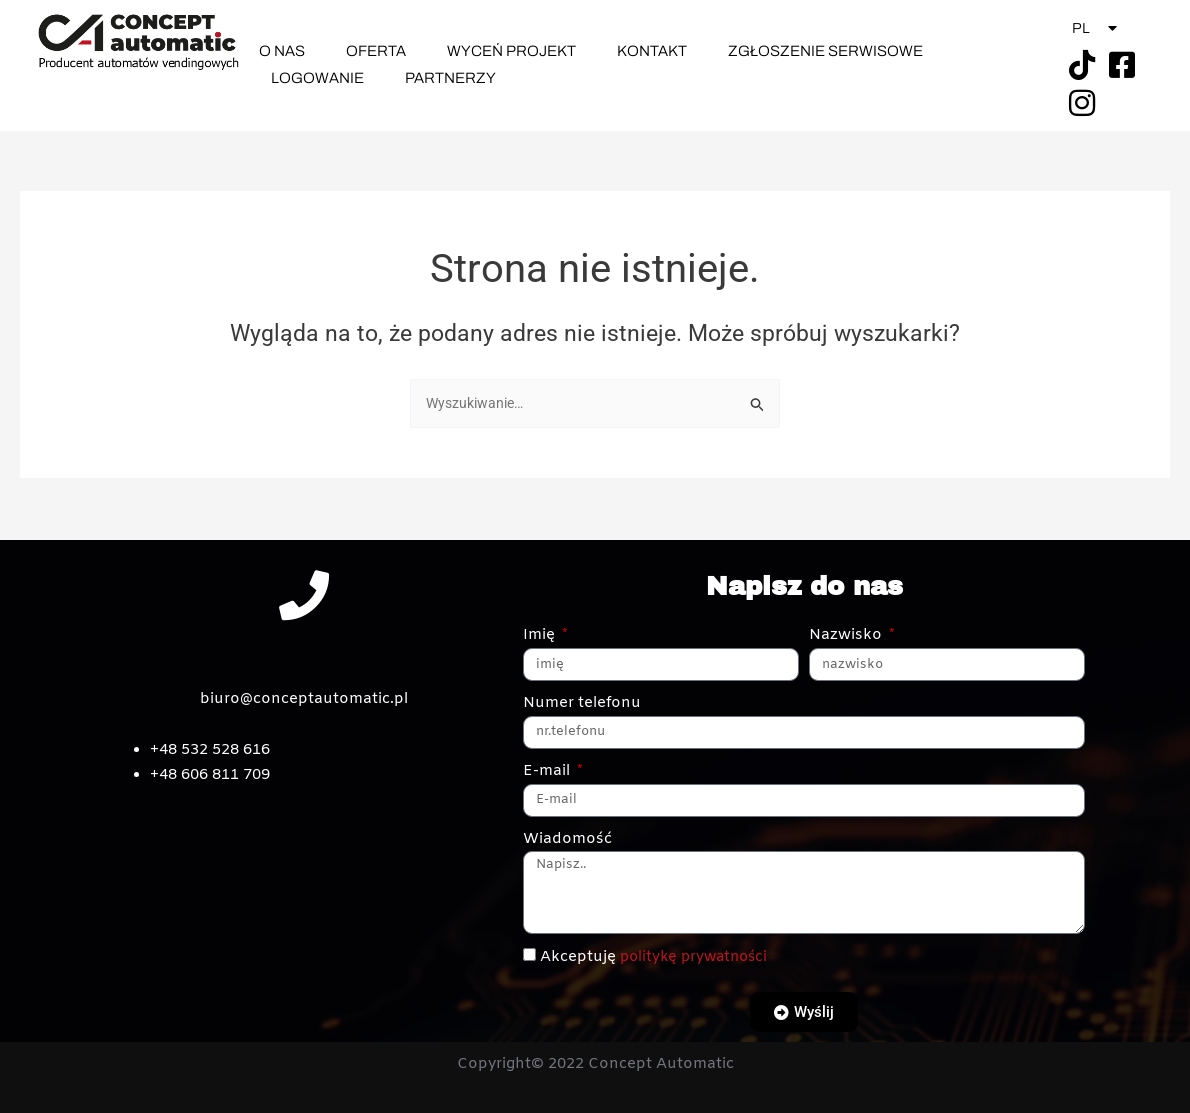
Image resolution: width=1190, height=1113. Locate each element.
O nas (282, 51)
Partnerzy (450, 78)
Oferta (376, 51)
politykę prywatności (698, 957)
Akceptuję (658, 957)
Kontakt (652, 51)
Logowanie (317, 78)
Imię (541, 636)
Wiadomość (567, 839)
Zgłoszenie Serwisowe (825, 51)
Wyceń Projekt (511, 51)
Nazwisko (847, 636)
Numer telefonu (582, 703)
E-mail (548, 771)
